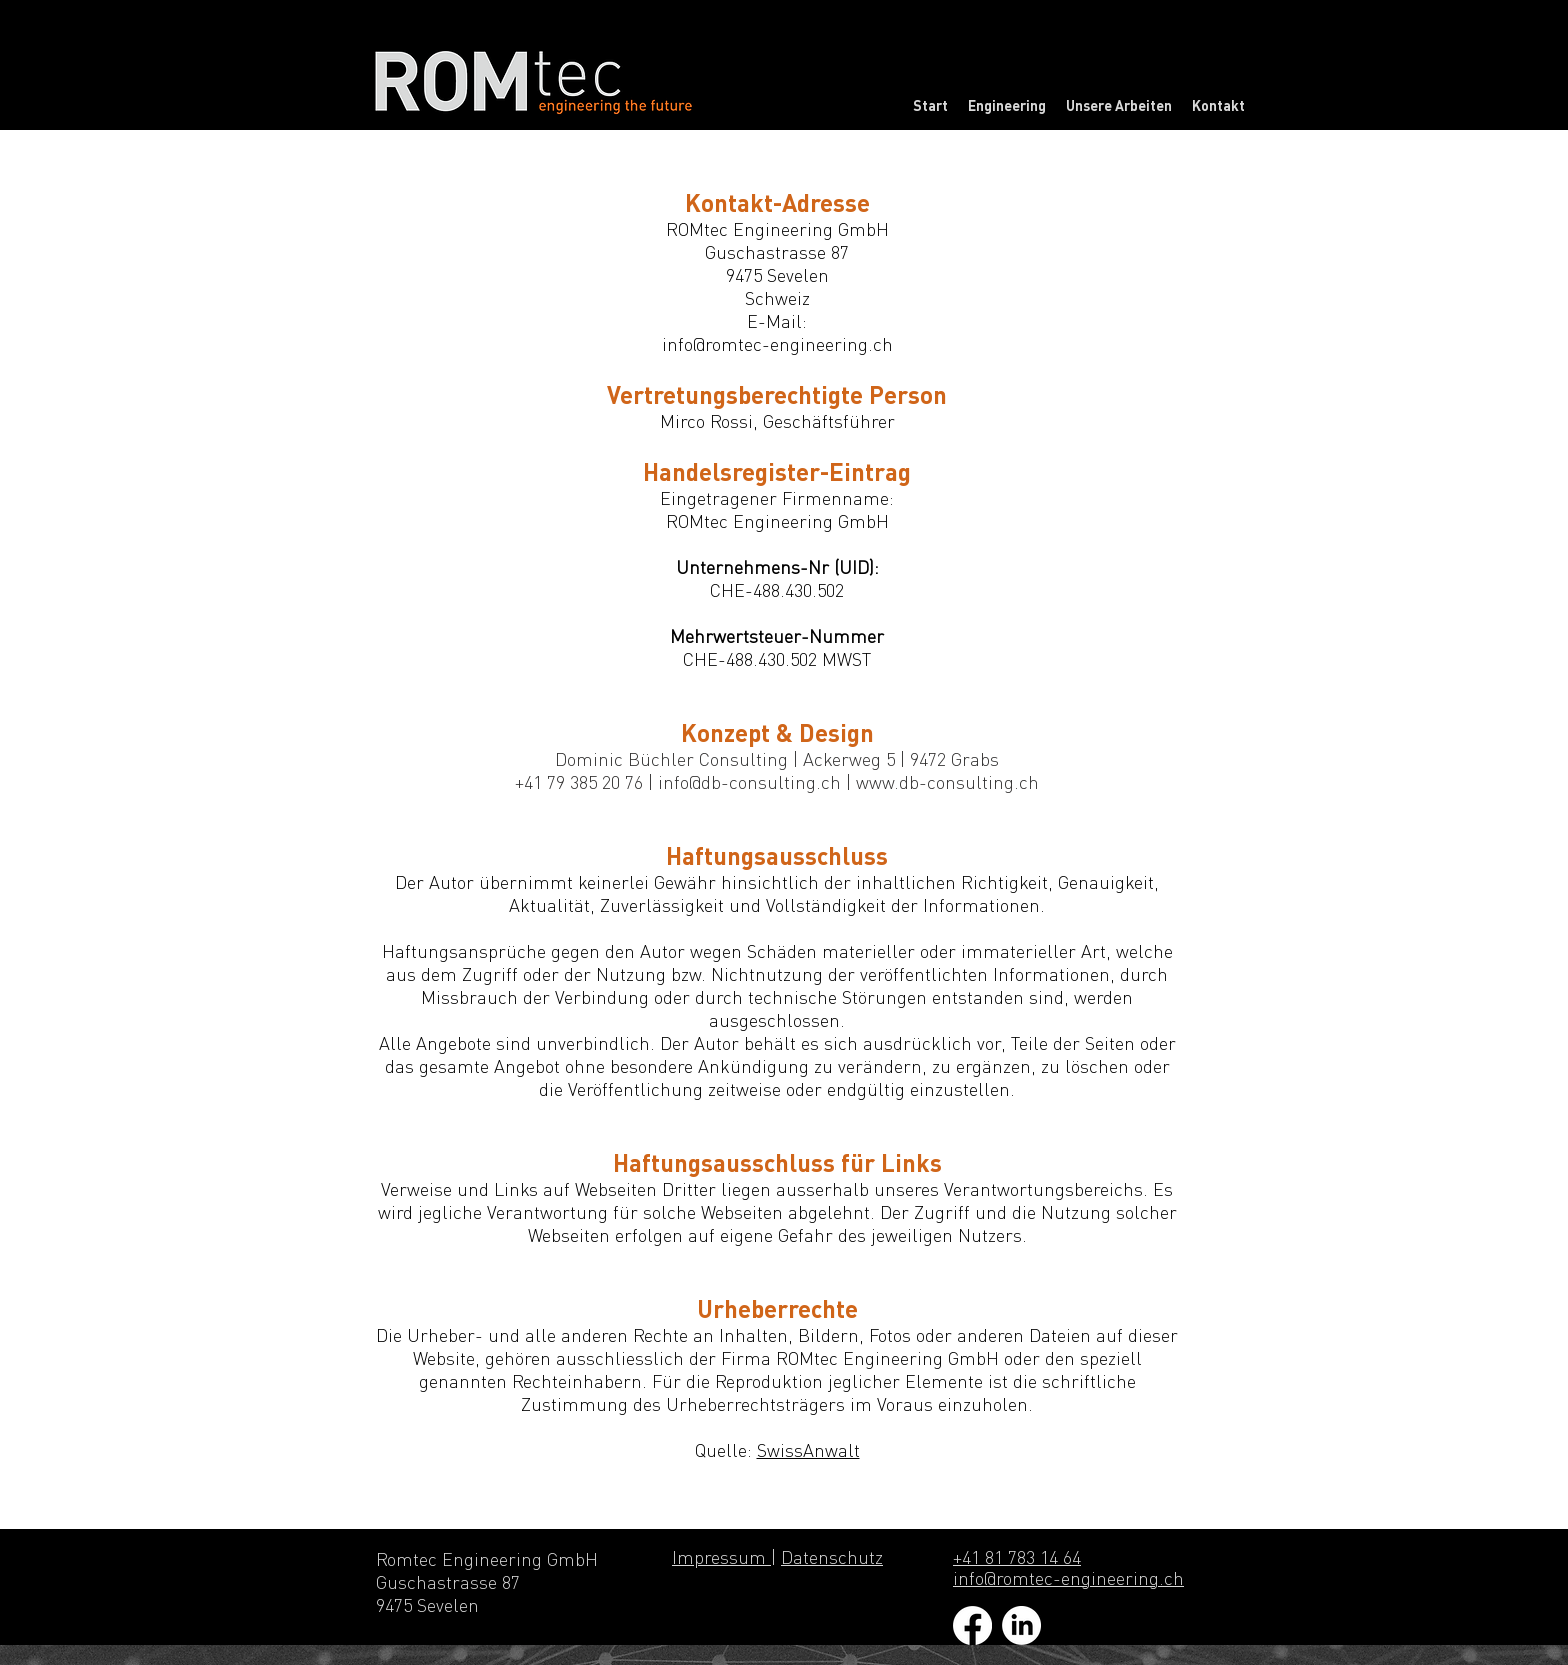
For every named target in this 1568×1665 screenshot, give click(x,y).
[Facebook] (972, 1625)
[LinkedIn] (1021, 1625)
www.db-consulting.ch (947, 782)
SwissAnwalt (808, 1450)
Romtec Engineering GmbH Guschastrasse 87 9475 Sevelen (489, 1582)
